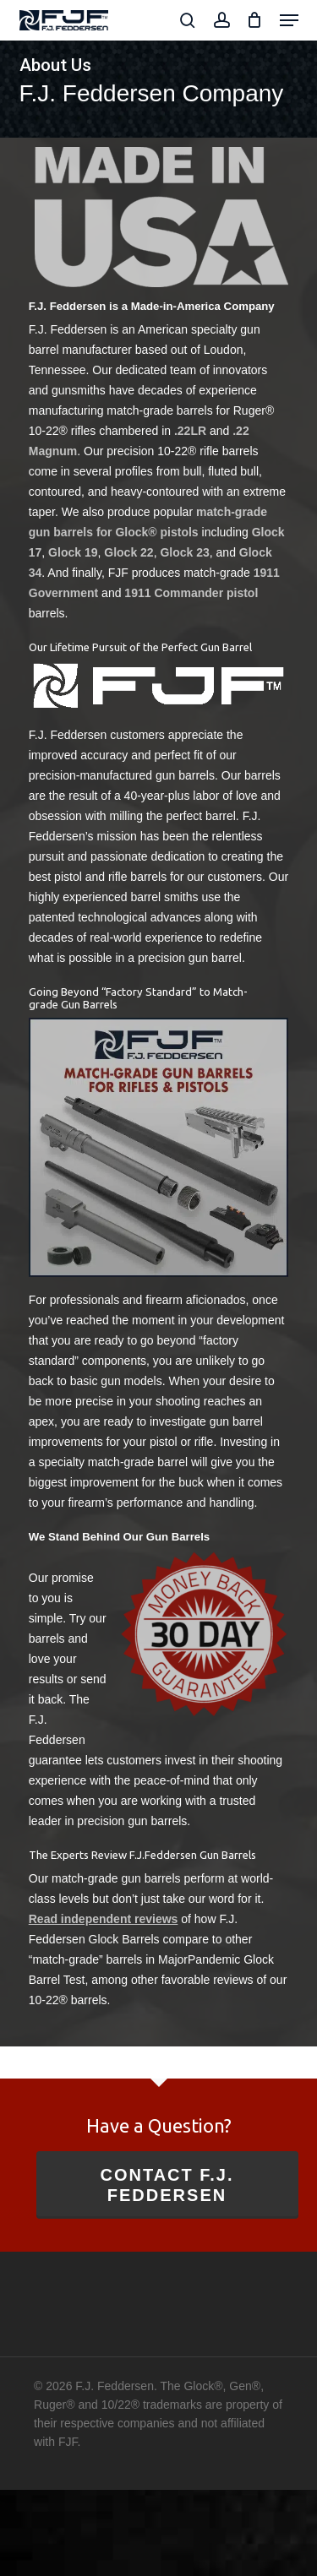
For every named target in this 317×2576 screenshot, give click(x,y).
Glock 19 (72, 552)
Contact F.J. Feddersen (166, 2185)
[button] (289, 20)
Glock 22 (128, 552)
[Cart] (254, 20)
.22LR (190, 430)
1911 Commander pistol (191, 593)
